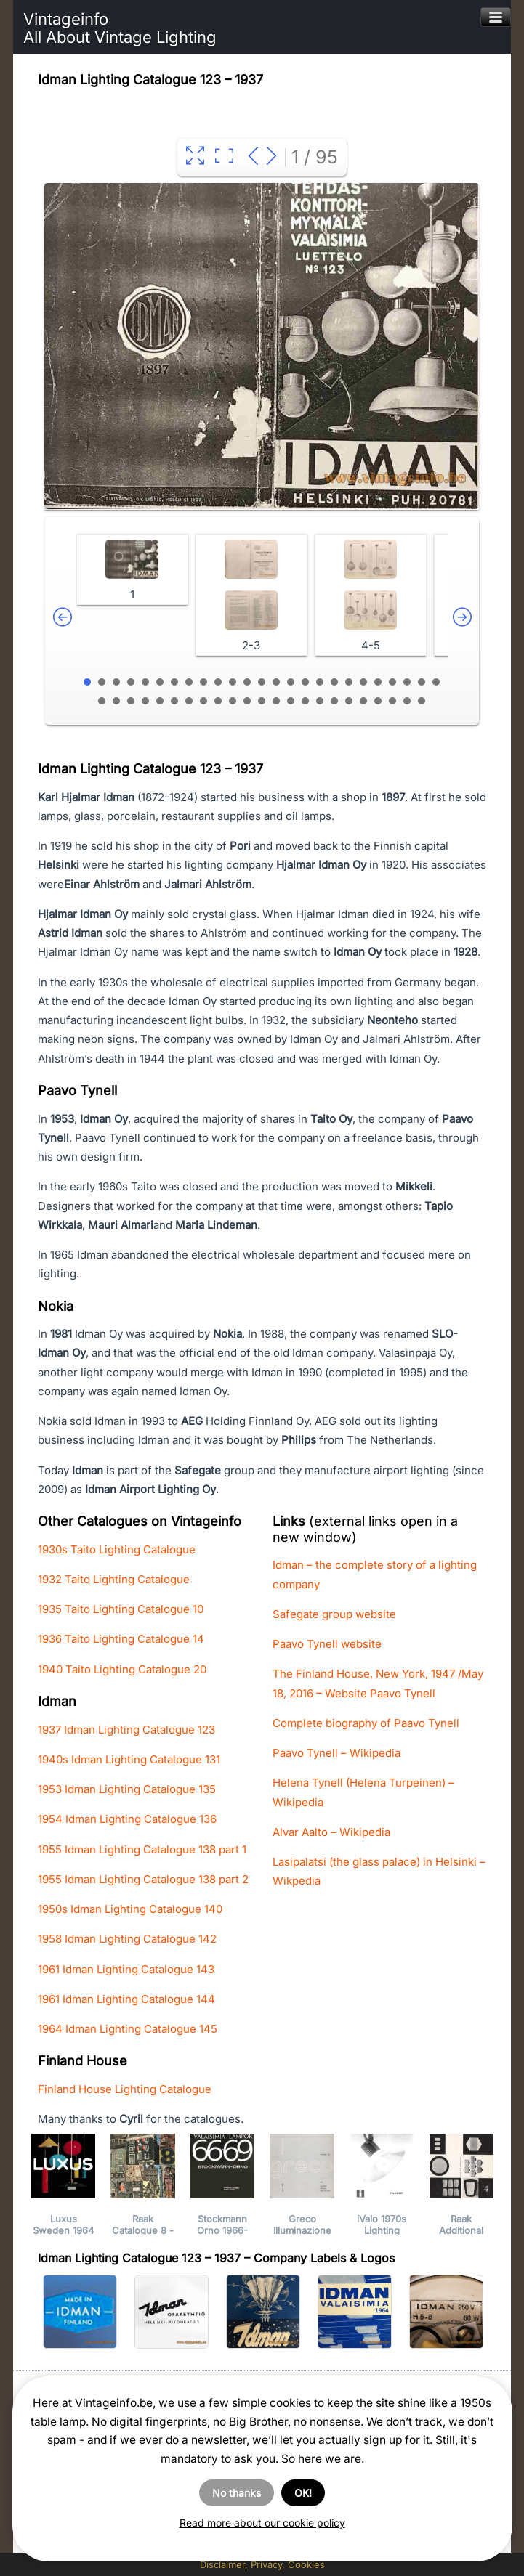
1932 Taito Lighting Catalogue (114, 1579)
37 (261, 700)
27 (116, 700)
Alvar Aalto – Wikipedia (331, 1832)
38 (276, 700)
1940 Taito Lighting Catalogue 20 (122, 1669)
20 (363, 682)
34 (218, 700)
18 (334, 682)
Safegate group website (334, 1614)
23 (407, 682)
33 (203, 700)
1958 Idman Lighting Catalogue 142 (127, 1939)
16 (305, 682)
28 (130, 700)
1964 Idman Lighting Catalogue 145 (127, 2029)
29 (145, 700)
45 (378, 700)
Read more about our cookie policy (262, 2522)
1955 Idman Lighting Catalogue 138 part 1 (142, 1849)
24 (421, 682)
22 (392, 682)
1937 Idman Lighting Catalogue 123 (126, 1729)
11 (232, 682)
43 (348, 700)
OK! (303, 2493)
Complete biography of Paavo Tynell (366, 1723)
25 (436, 682)
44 (363, 700)
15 (290, 682)
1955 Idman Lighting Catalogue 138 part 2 (143, 1879)
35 (232, 700)
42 (334, 700)
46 (392, 700)
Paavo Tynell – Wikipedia (336, 1753)
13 (261, 682)
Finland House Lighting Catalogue (124, 2089)
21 (378, 682)
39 (290, 700)
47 (407, 700)
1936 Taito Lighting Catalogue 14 (121, 1639)
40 (305, 700)
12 (247, 682)
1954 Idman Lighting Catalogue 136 (127, 1819)
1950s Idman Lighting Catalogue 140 (130, 1909)
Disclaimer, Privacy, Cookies (262, 2564)
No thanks (236, 2493)
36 (247, 700)
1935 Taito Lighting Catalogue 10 (120, 1609)
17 (319, 682)
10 (218, 682)
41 (319, 700)
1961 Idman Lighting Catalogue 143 (126, 1969)
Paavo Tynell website (327, 1644)
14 (276, 682)
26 (101, 700)
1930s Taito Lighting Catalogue (117, 1549)
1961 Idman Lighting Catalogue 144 (126, 1999)
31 (174, 700)
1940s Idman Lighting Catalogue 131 (129, 1759)
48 (421, 700)
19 (348, 682)
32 (189, 700)
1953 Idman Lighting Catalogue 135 (127, 1789)
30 (160, 700)
